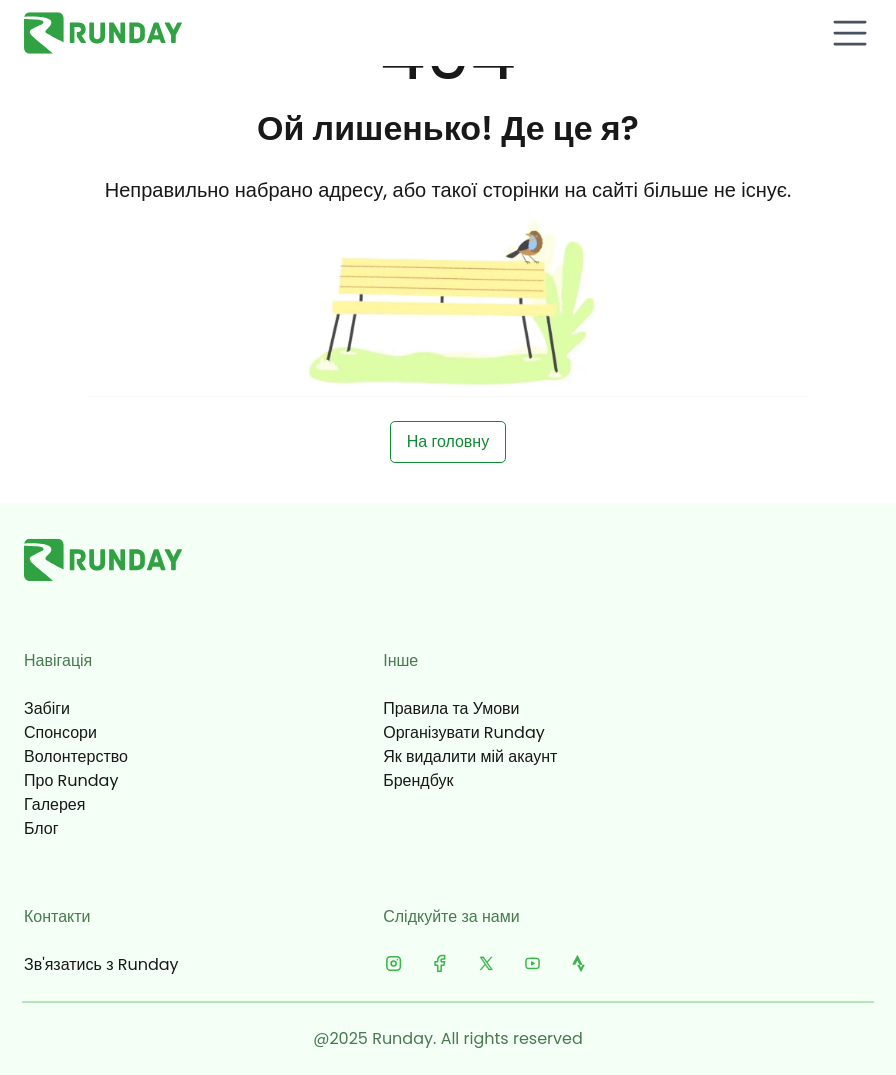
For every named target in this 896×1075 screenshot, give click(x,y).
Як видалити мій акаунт (470, 756)
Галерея (54, 804)
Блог (41, 828)
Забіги (47, 708)
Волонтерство (76, 756)
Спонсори (60, 732)
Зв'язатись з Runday (101, 964)
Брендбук (418, 780)
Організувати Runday (464, 732)
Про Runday (71, 780)
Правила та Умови (451, 708)
